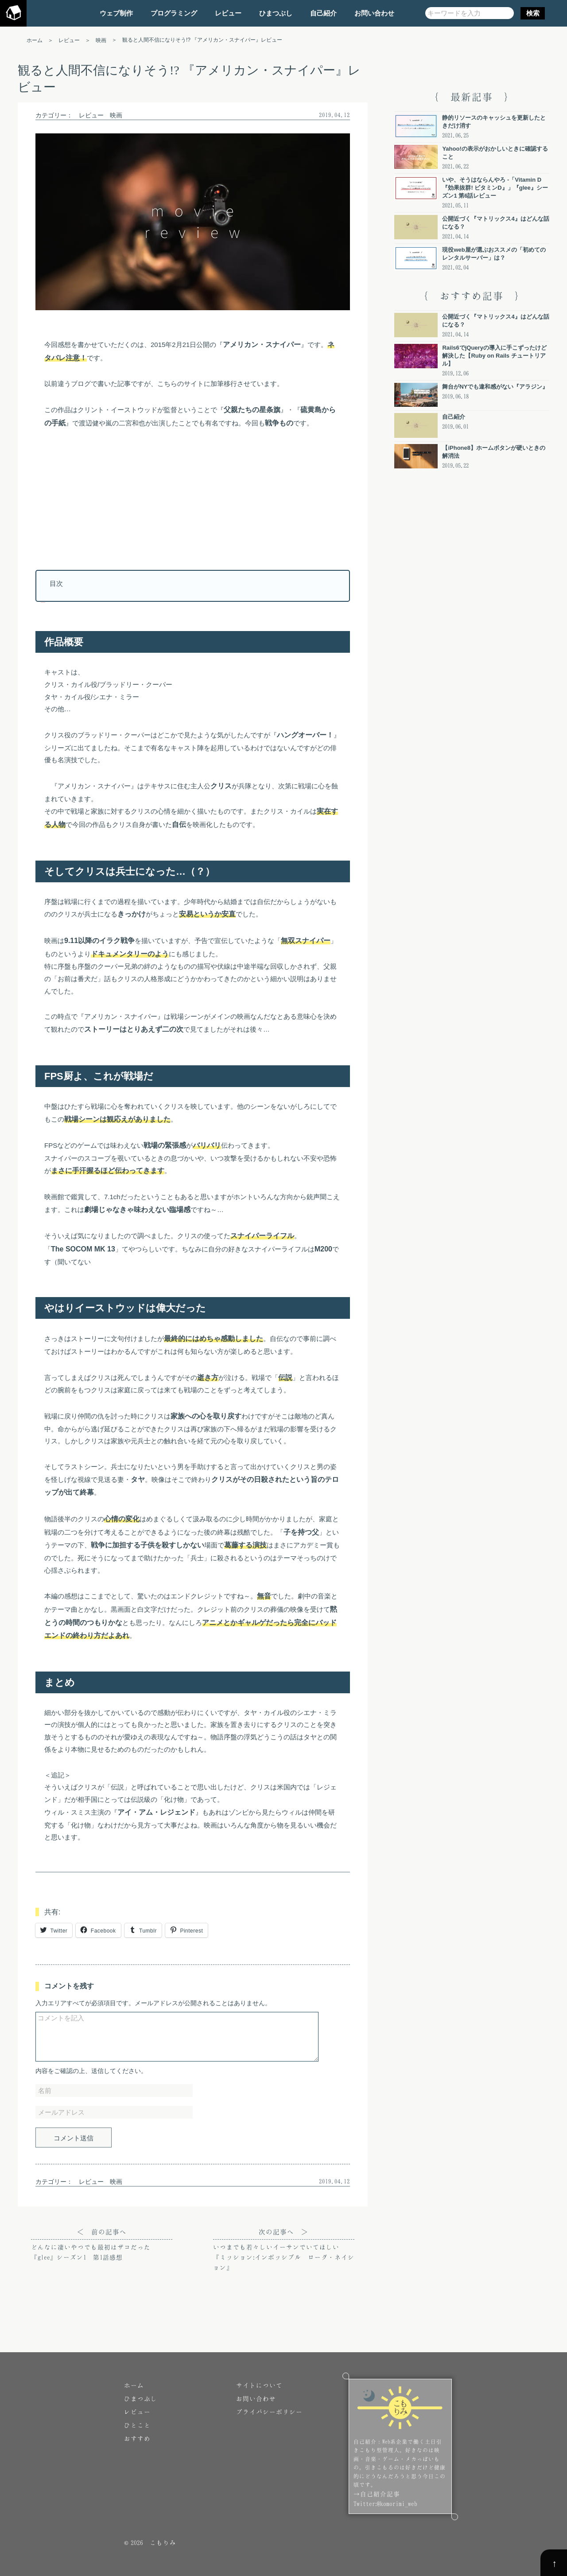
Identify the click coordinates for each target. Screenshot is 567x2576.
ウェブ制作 (116, 13)
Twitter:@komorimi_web (385, 2503)
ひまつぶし (275, 13)
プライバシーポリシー (269, 2411)
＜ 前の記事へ (101, 2245)
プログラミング (174, 13)
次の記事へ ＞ (283, 2250)
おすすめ (137, 2438)
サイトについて (259, 2385)
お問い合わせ (374, 13)
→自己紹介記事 (376, 2493)
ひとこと (137, 2425)
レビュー (228, 13)
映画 (116, 115)
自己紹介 (323, 13)
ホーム (134, 2385)
